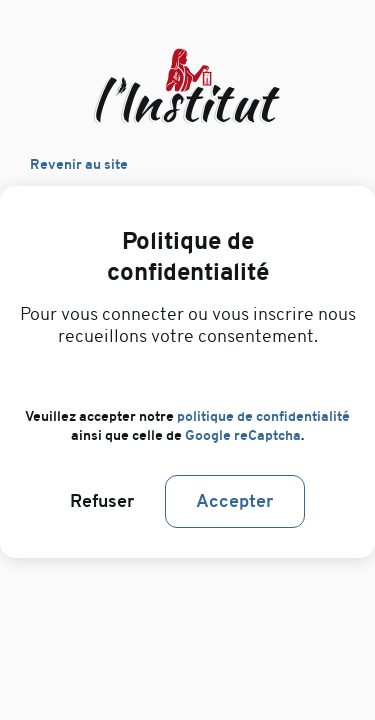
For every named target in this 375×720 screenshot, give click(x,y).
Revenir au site (79, 164)
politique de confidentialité (263, 416)
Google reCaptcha (243, 435)
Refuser (102, 501)
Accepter (235, 501)
